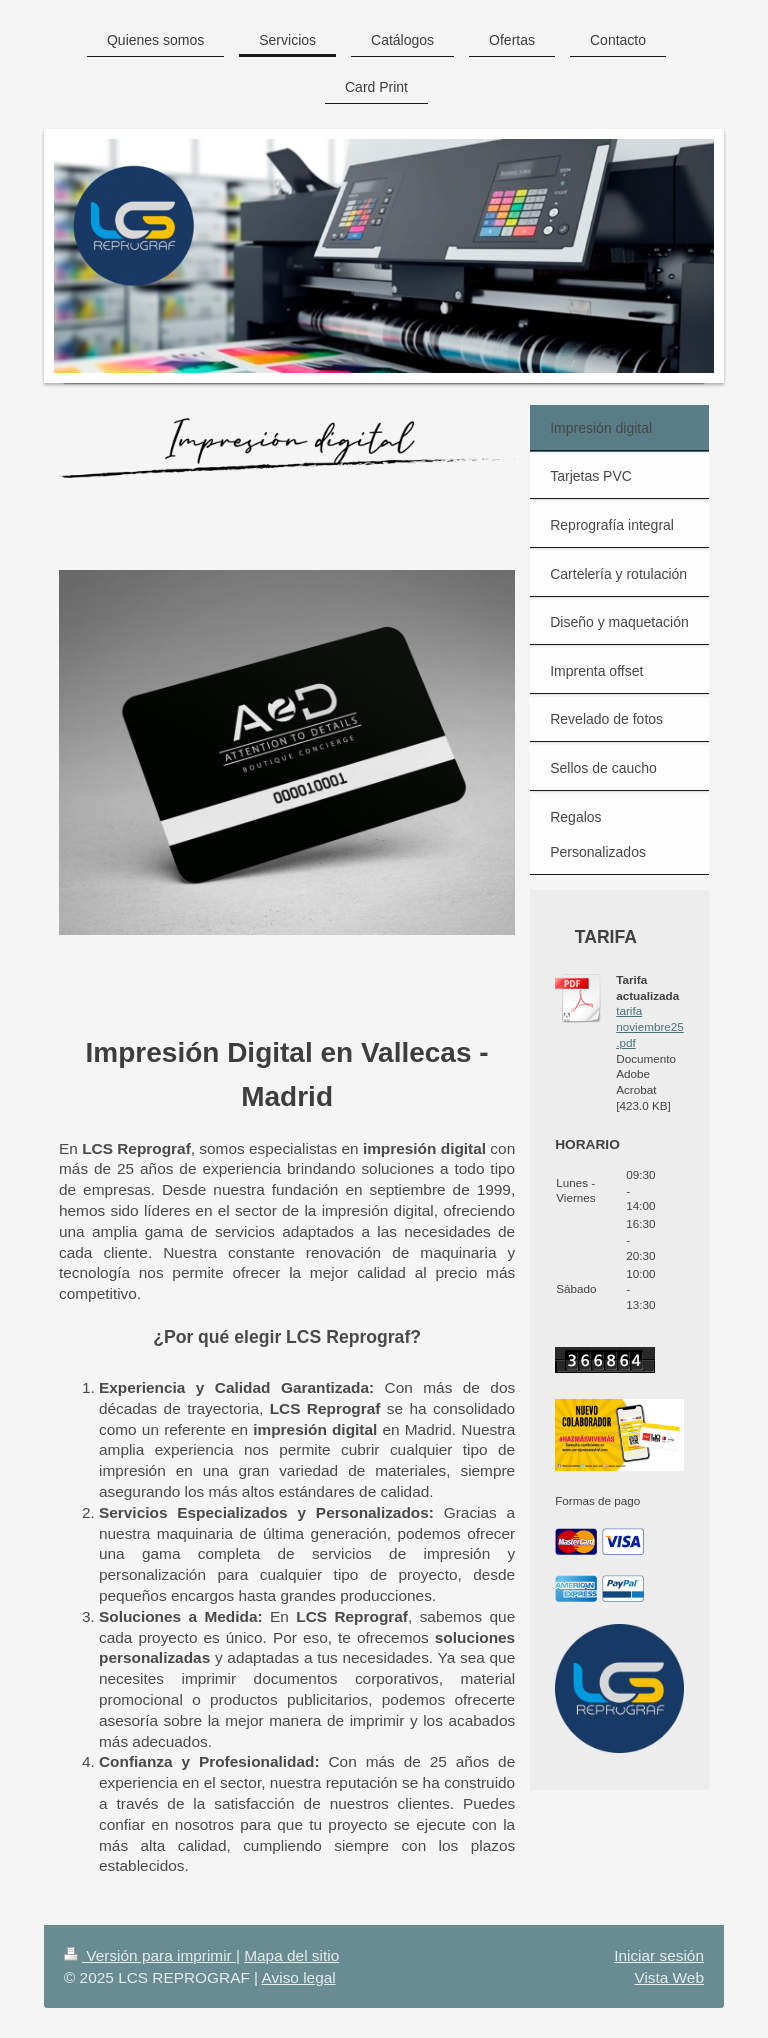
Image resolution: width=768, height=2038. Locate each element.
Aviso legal (299, 1977)
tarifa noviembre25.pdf (650, 1026)
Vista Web (669, 1977)
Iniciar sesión (659, 1955)
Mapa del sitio (291, 1955)
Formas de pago (597, 1500)
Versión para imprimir (150, 1955)
